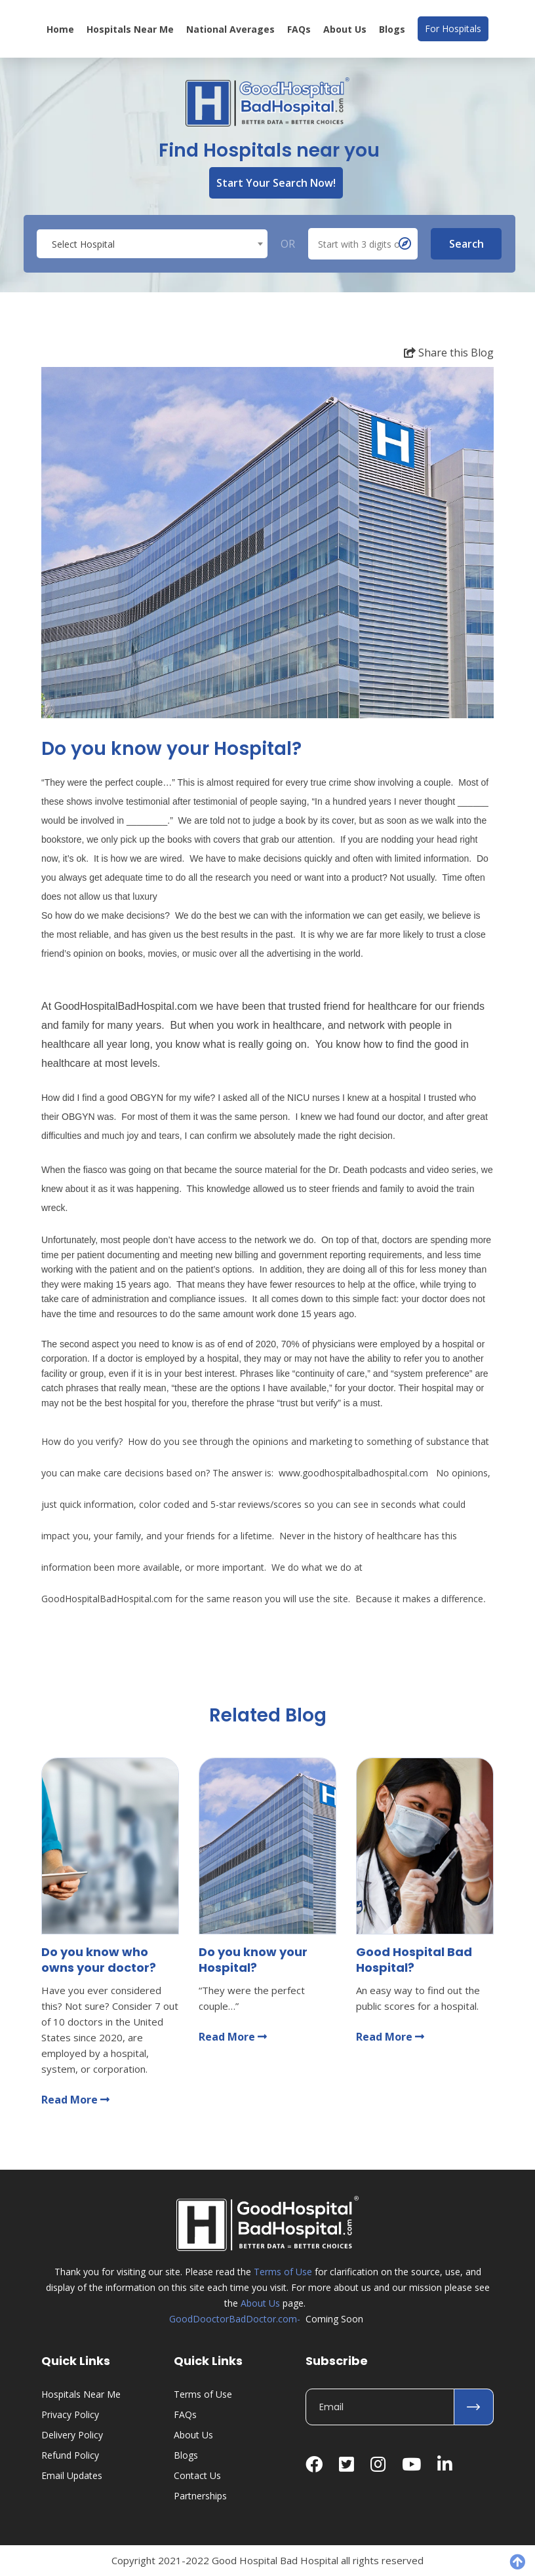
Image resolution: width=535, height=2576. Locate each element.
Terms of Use (283, 2271)
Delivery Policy (72, 2435)
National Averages (230, 29)
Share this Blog (449, 352)
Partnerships (200, 2495)
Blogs (392, 29)
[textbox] (152, 244)
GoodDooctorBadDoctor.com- (234, 2319)
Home (60, 29)
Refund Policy (70, 2455)
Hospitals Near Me (130, 29)
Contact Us (197, 2475)
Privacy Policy (70, 2414)
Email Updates (71, 2475)
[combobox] (152, 243)
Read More (75, 2099)
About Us (345, 29)
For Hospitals (453, 28)
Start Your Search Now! (276, 183)
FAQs (299, 29)
